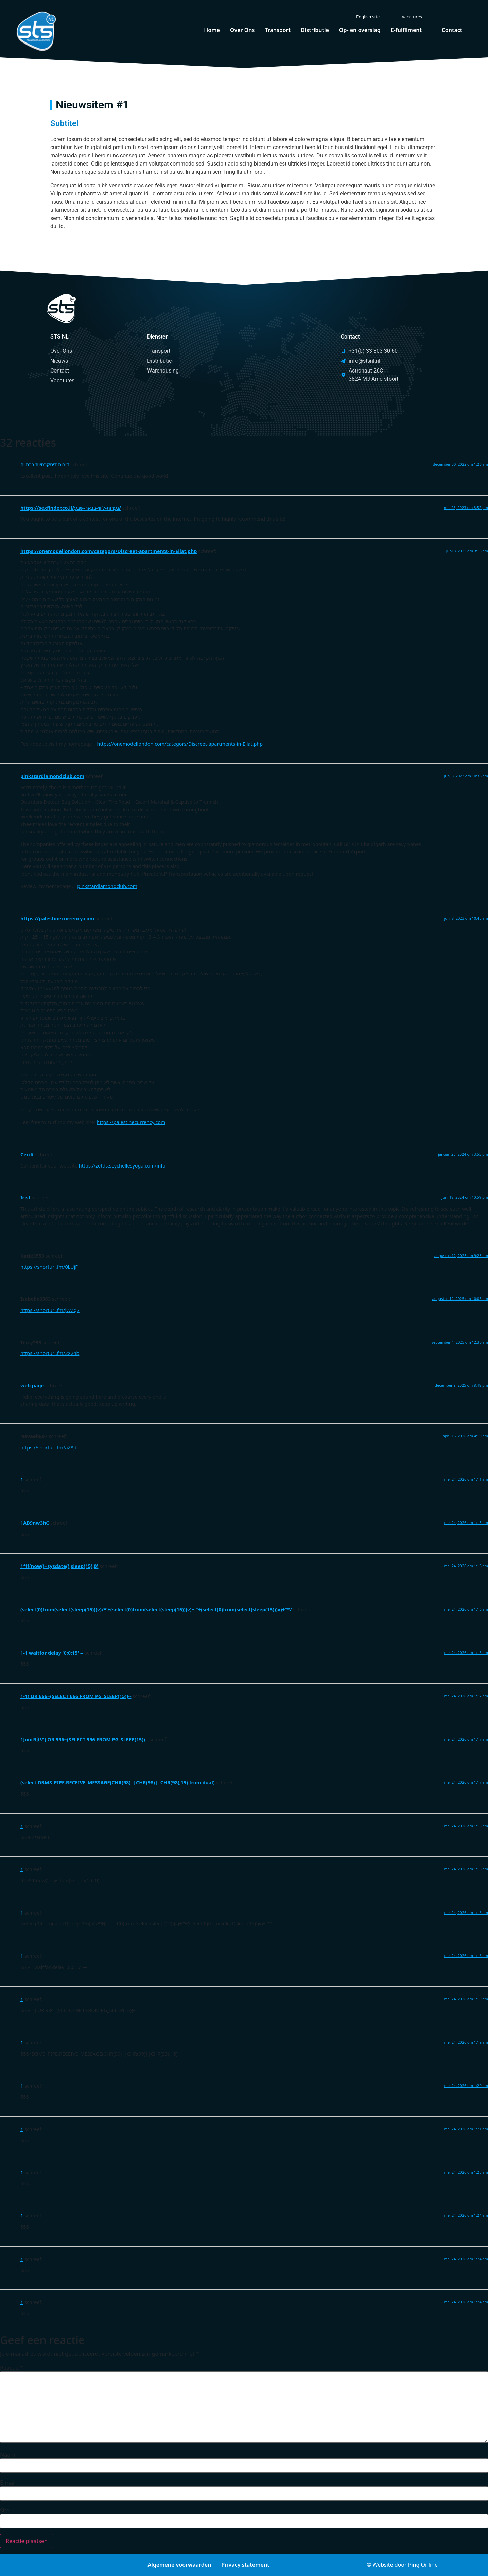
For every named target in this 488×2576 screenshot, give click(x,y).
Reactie (11, 2367)
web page (32, 1385)
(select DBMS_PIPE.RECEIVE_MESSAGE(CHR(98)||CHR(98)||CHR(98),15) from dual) (117, 1782)
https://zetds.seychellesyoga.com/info (122, 1165)
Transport (278, 30)
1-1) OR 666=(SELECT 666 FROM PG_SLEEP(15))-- (76, 1696)
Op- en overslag (360, 30)
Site (5, 2510)
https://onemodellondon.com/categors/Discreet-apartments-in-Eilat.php (108, 551)
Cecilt (27, 1154)
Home (212, 30)
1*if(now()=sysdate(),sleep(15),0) (59, 1566)
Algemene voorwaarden (179, 2565)
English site (368, 17)
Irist (25, 1197)
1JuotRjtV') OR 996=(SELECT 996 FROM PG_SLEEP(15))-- (84, 1739)
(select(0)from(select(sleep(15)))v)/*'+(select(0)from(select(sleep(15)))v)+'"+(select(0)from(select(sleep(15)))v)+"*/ (156, 1609)
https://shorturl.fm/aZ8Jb (49, 1447)
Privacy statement (245, 2565)
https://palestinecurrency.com (57, 918)
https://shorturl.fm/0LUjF (49, 1267)
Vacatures (412, 17)
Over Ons (242, 30)
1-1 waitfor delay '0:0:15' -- (51, 1652)
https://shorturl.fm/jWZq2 (50, 1310)
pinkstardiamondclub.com (52, 776)
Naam (7, 2454)
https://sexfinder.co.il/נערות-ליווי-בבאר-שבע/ (70, 508)
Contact (452, 30)
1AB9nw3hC (34, 1523)
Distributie (315, 30)
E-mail (8, 2482)
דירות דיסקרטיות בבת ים (44, 464)
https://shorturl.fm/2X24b (49, 1353)
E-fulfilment (406, 30)
